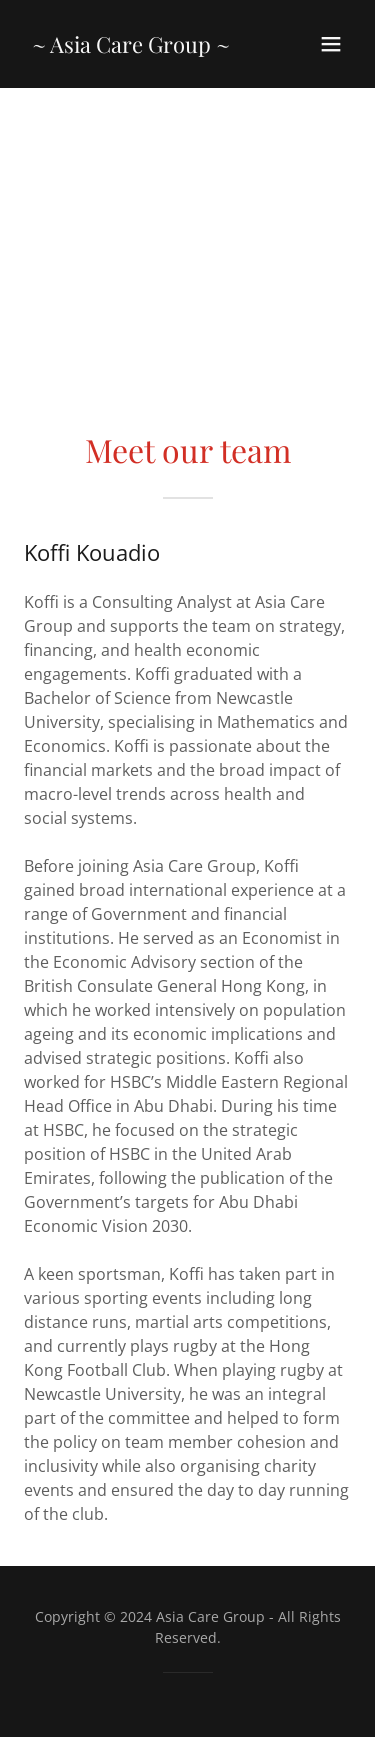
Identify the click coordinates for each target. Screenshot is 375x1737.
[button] (331, 44)
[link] (131, 47)
